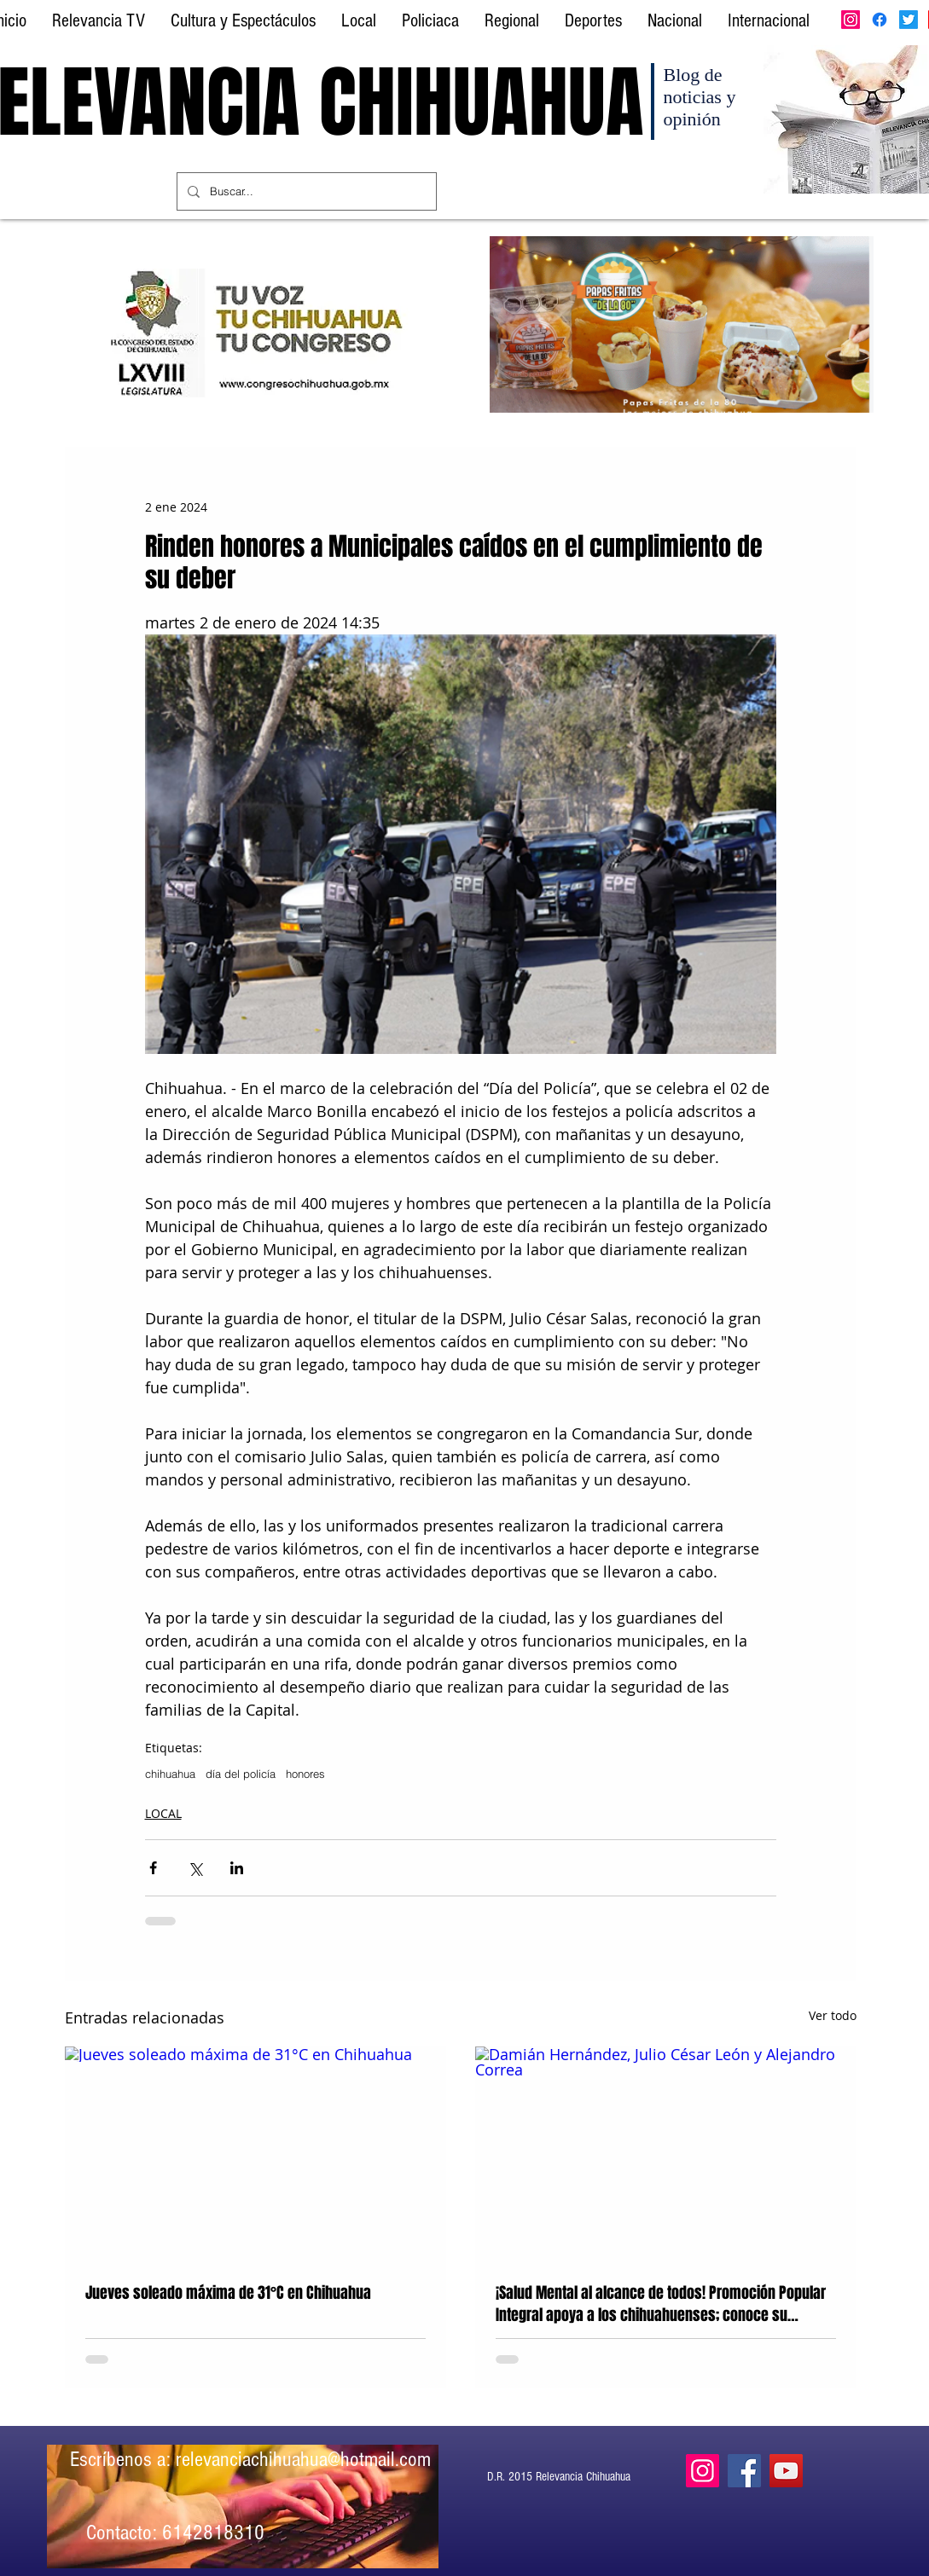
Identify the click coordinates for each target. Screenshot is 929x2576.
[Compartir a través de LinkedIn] (237, 1868)
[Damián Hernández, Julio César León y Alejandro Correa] (665, 2153)
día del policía (241, 1773)
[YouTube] (786, 2470)
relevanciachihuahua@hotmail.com (303, 2459)
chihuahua (170, 1773)
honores (305, 1773)
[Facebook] (879, 19)
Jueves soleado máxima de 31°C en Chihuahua (228, 2293)
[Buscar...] (305, 191)
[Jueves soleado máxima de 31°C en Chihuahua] (255, 2153)
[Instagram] (850, 19)
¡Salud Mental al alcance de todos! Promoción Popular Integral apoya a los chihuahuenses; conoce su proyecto (661, 2304)
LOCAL (163, 1813)
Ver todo (832, 2015)
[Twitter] (908, 19)
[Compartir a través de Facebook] (153, 1868)
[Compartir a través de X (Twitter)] (195, 1868)
